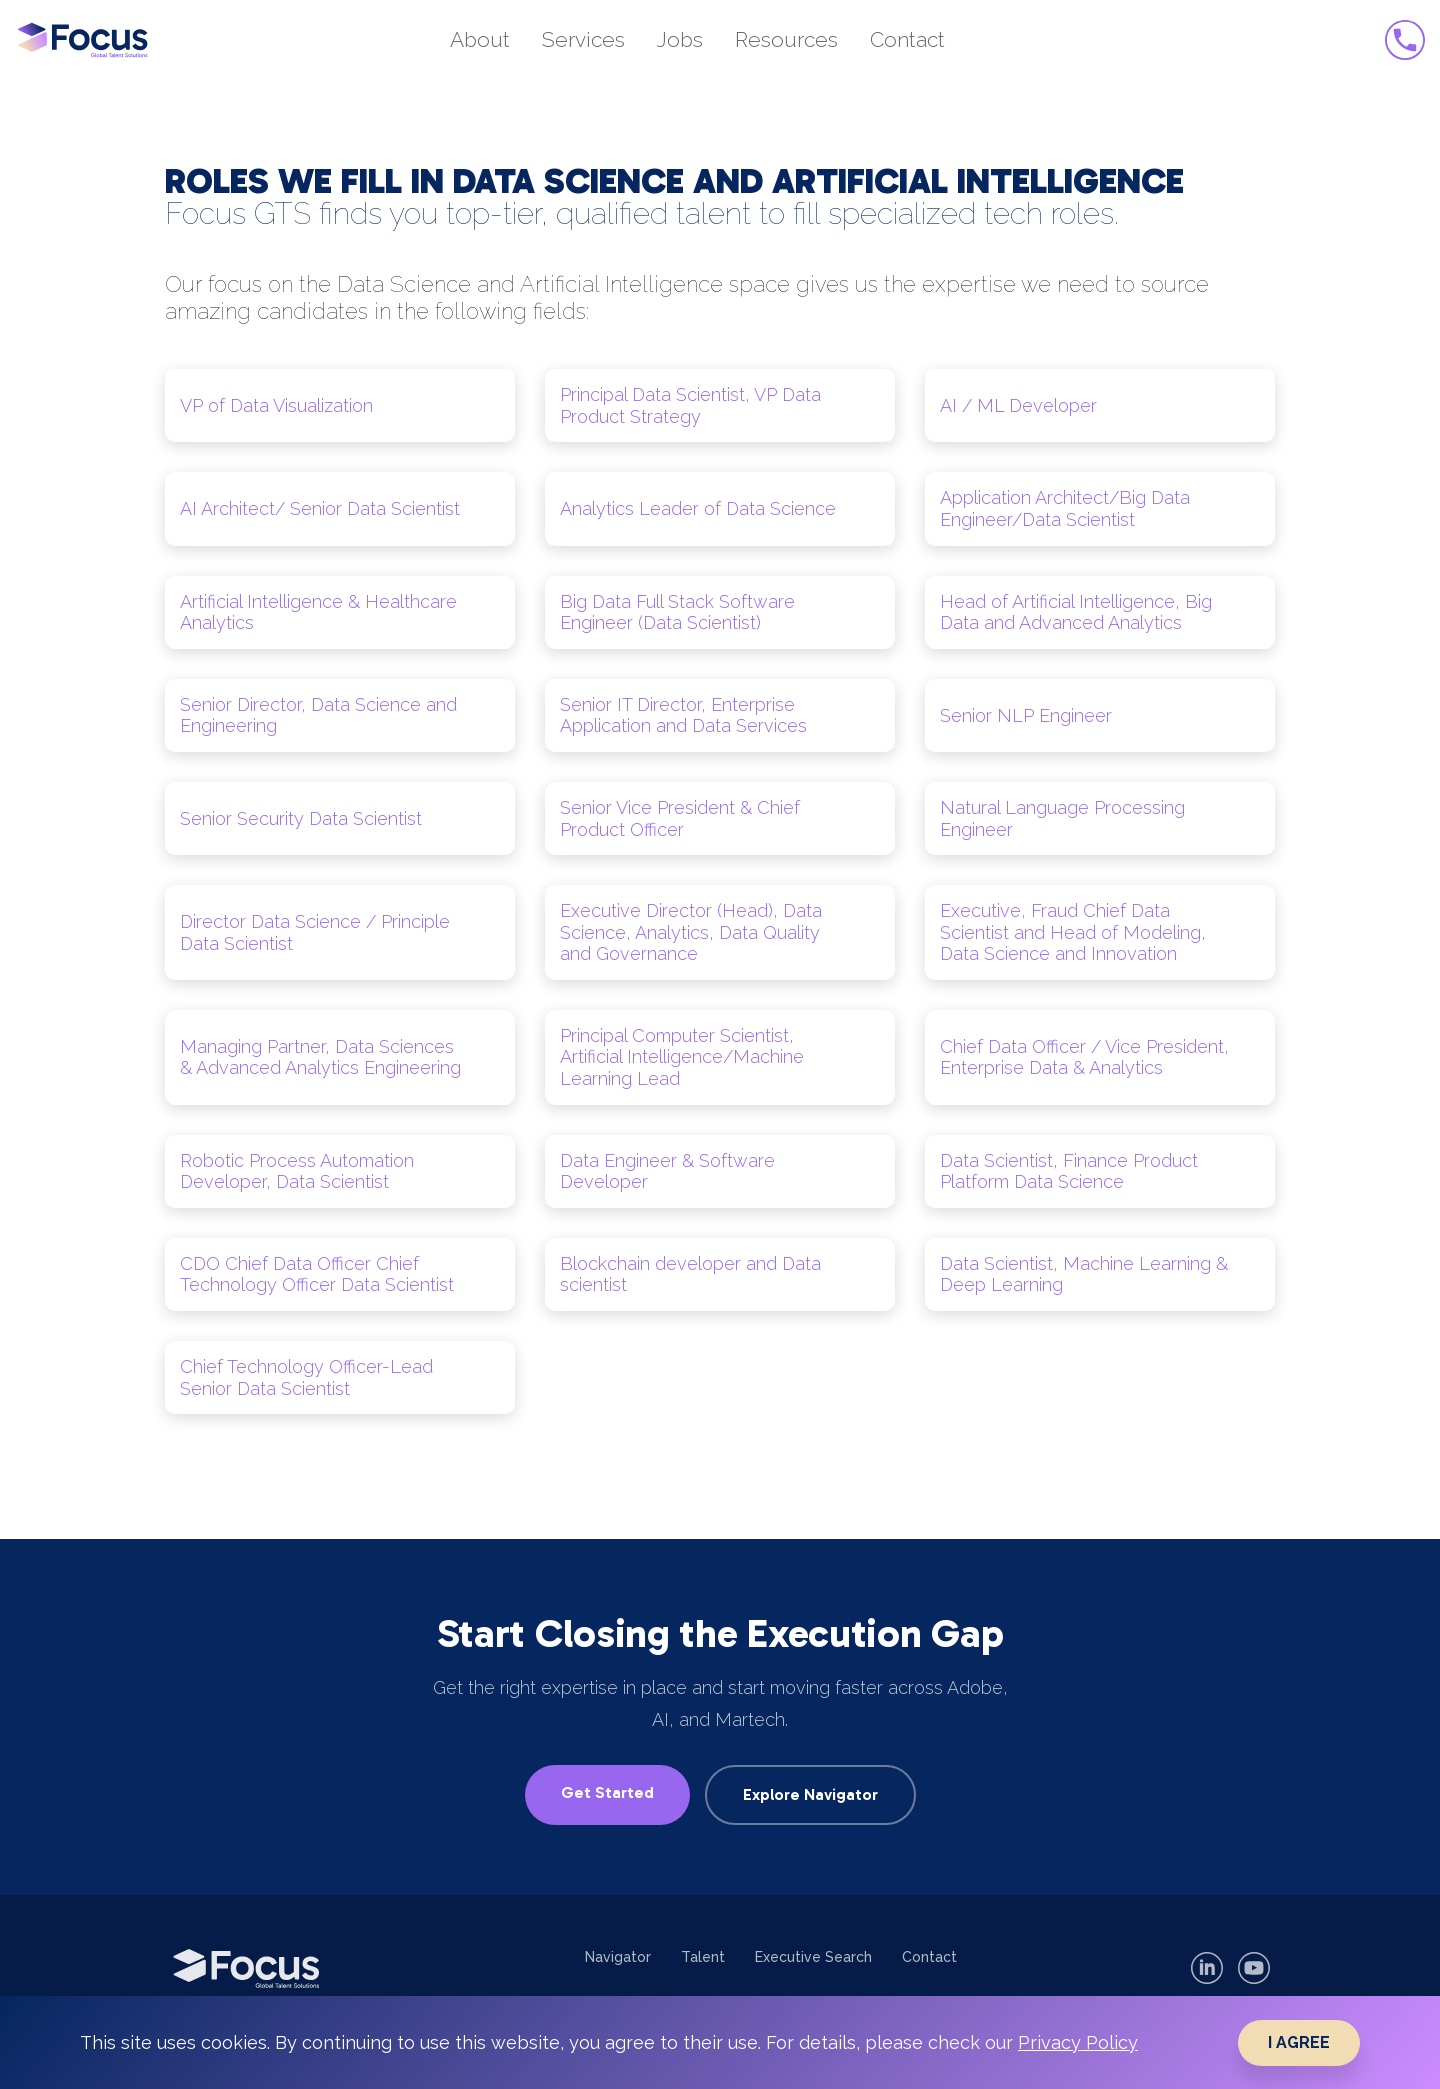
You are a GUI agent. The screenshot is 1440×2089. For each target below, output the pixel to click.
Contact (929, 1957)
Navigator (618, 1957)
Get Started (607, 1792)
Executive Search (813, 1957)
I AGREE (1299, 2042)
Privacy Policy (1078, 2042)
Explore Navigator (810, 1794)
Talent (703, 1957)
